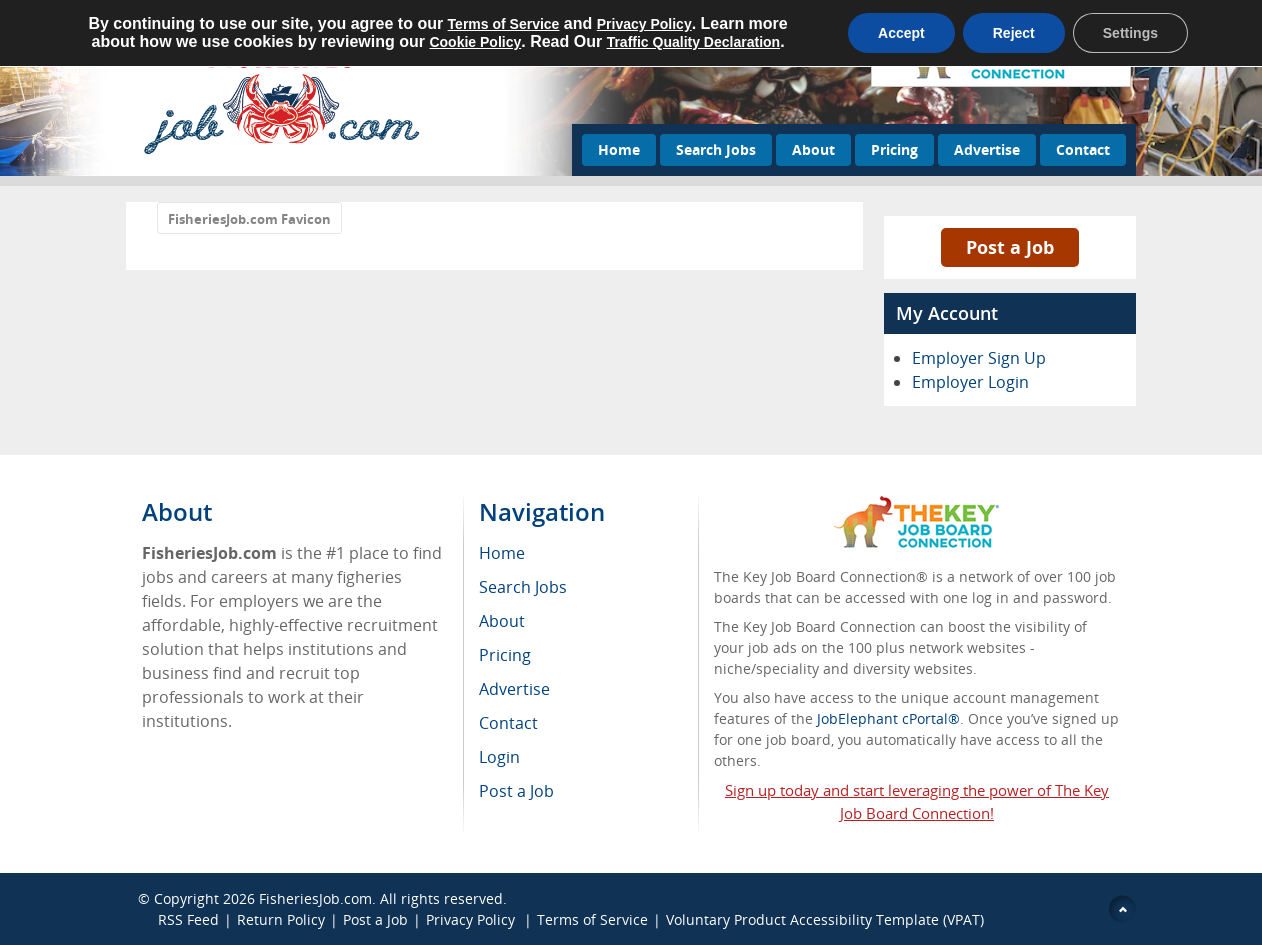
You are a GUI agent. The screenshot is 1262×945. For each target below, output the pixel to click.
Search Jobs (716, 149)
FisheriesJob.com (315, 898)
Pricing (894, 149)
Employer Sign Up (979, 358)
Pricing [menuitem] (505, 655)
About (813, 149)
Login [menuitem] (499, 757)
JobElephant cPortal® (888, 718)
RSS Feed (188, 919)
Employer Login (970, 382)
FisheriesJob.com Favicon (249, 219)
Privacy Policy (472, 919)
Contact (1083, 149)
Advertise (987, 149)
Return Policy (281, 919)
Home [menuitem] (502, 553)
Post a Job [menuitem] (516, 791)
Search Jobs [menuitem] (523, 587)
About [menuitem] (502, 621)
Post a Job (1010, 247)
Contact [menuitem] (508, 723)
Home (619, 149)
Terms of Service (592, 919)
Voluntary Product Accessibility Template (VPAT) (825, 919)
